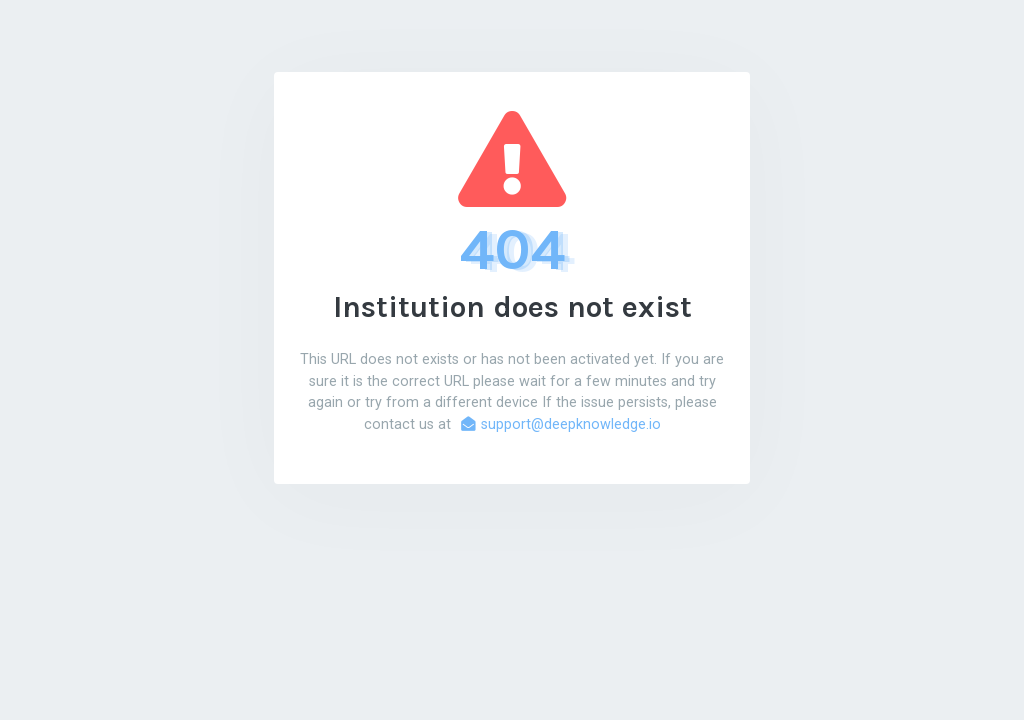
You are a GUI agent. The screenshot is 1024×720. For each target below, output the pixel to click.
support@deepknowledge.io (561, 424)
